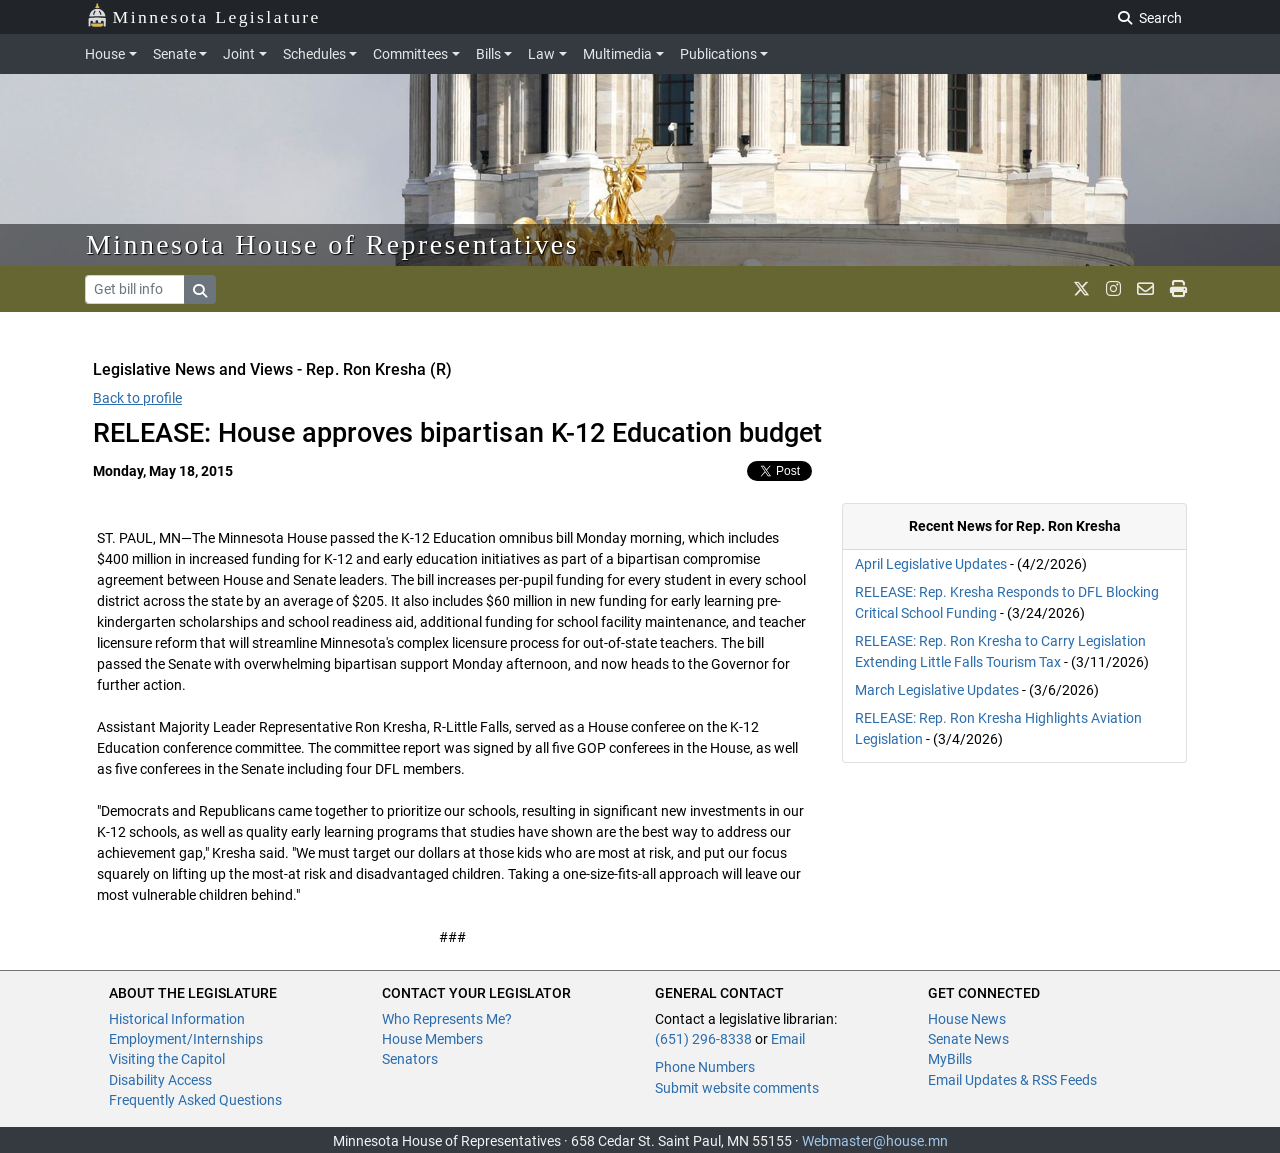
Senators (410, 1059)
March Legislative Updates (937, 690)
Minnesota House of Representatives (332, 244)
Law (541, 54)
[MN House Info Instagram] (1113, 289)
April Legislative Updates (931, 564)
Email (788, 1039)
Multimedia (617, 54)
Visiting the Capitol (167, 1059)
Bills (488, 54)
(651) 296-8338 (703, 1039)
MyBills (950, 1059)
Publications (718, 54)
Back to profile (137, 398)
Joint (239, 54)
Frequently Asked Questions (195, 1100)
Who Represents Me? (447, 1019)
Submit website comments (737, 1088)
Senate (174, 54)
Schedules (314, 54)
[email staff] (1145, 289)
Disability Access (160, 1080)
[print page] (1178, 289)
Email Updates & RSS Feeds (1012, 1080)
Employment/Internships (186, 1039)
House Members (432, 1039)
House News (967, 1019)
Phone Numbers (705, 1067)
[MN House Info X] (1081, 289)
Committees (410, 54)
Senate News (968, 1039)
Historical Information (177, 1019)
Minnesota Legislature (203, 15)
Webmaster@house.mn (875, 1141)
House (105, 54)
